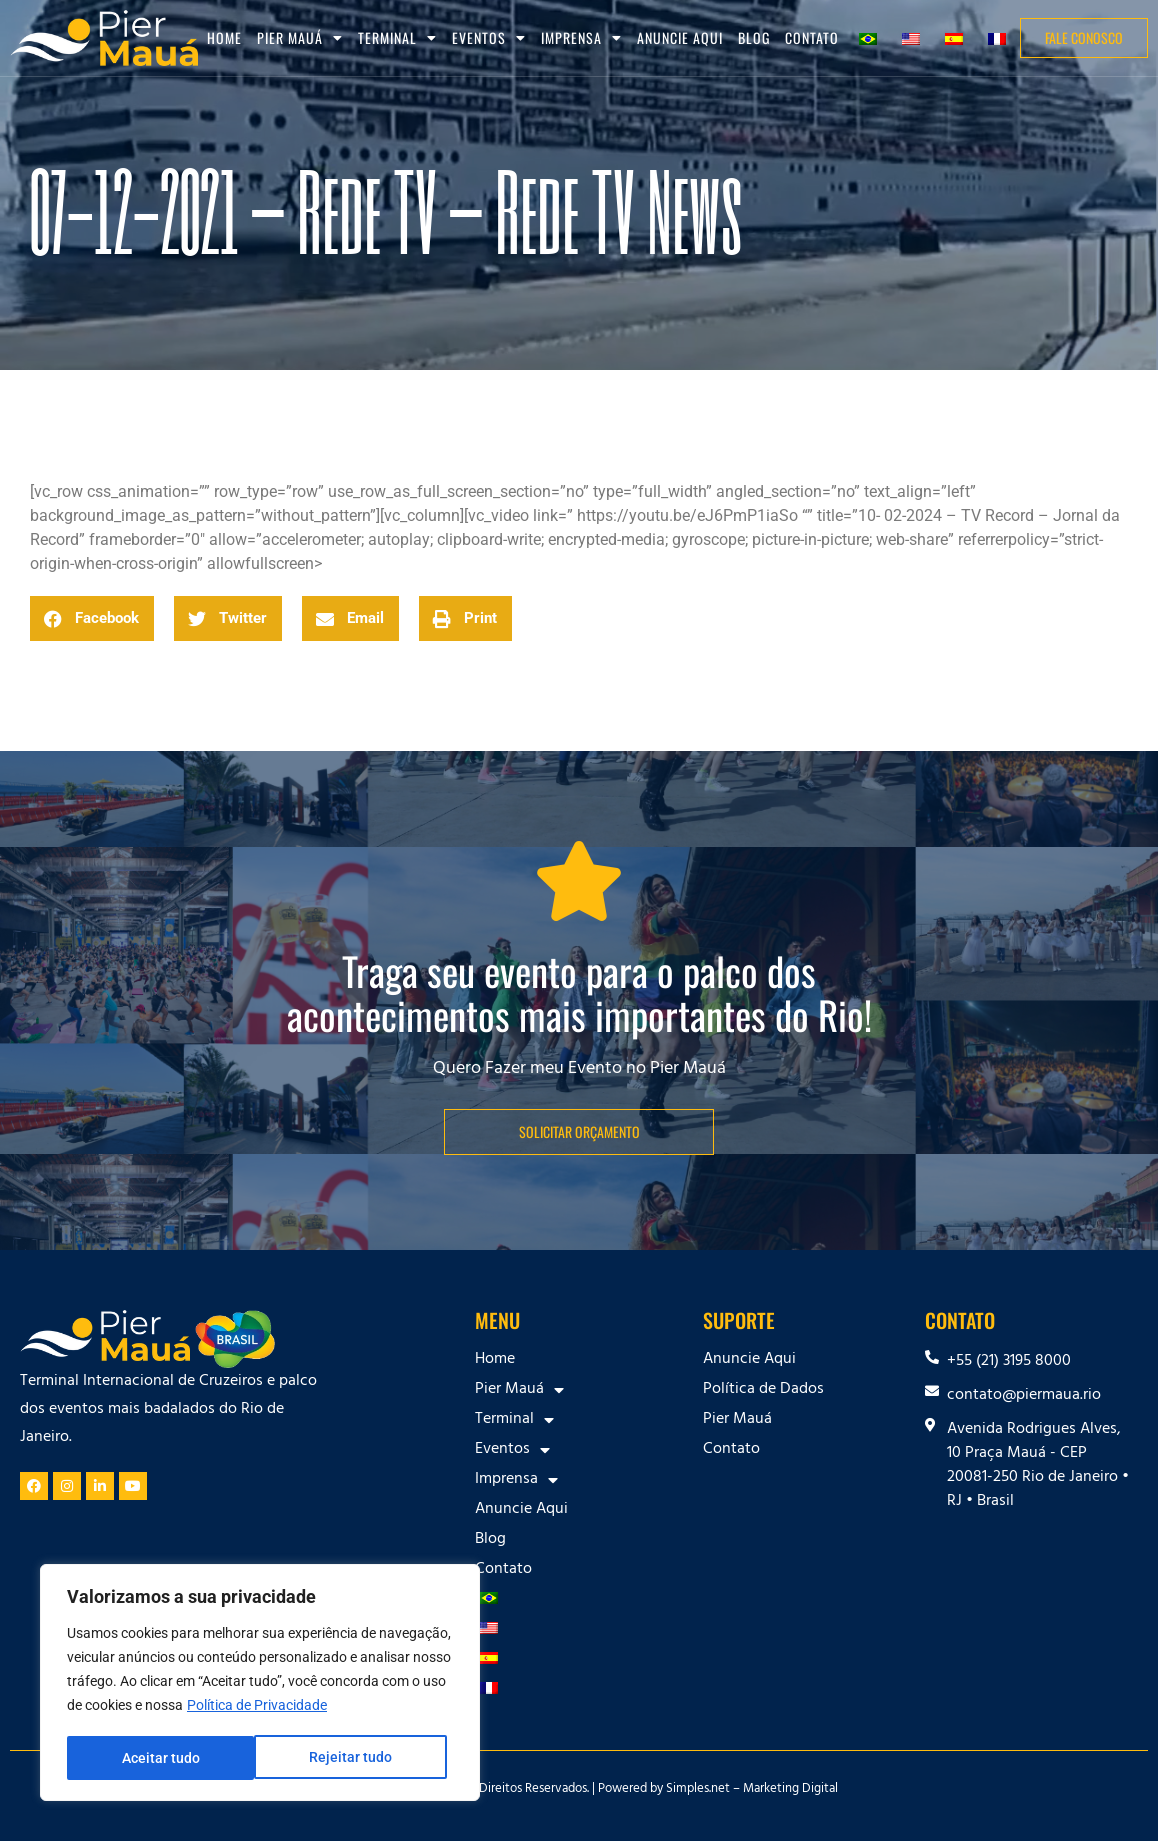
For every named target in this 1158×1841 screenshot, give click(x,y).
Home (224, 37)
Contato (812, 37)
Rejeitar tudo (162, 1758)
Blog (754, 37)
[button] (92, 618)
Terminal (397, 38)
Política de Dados (763, 1390)
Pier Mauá (300, 38)
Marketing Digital (790, 1790)
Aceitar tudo (360, 1758)
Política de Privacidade (257, 1708)
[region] (260, 1684)
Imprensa (581, 38)
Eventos (489, 38)
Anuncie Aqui (680, 37)
